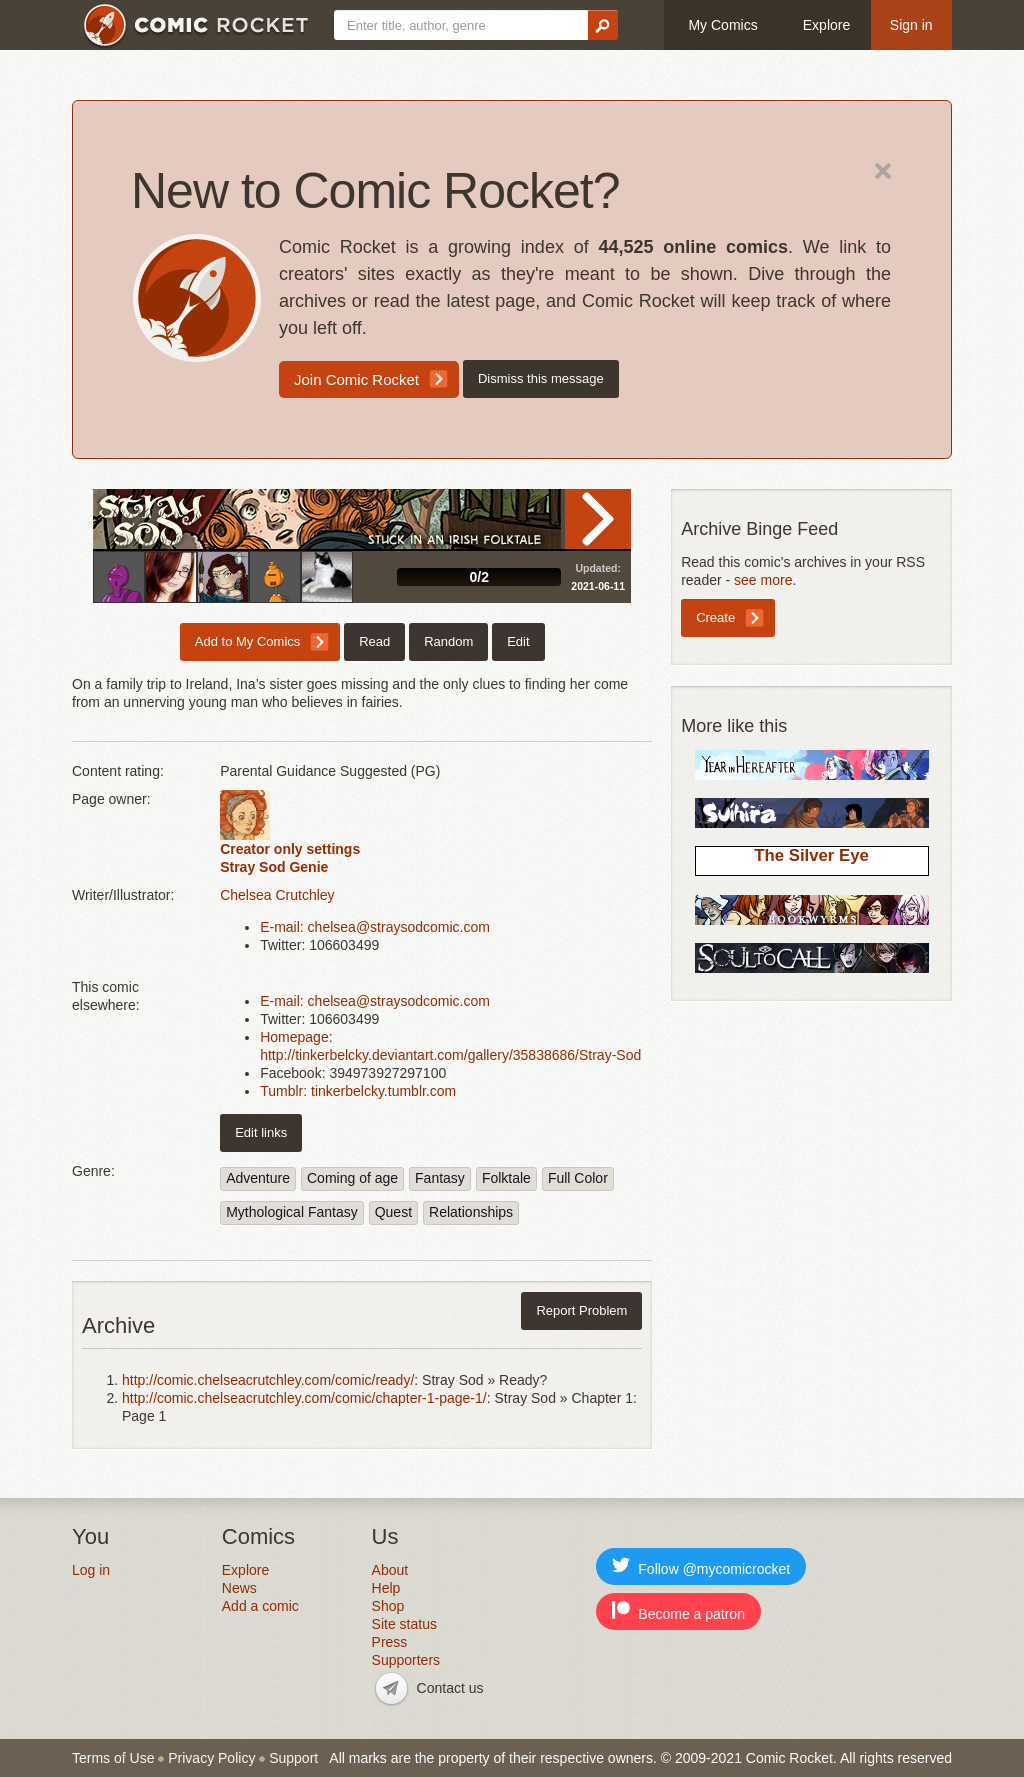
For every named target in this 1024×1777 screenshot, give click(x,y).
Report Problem (581, 1310)
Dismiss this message (541, 378)
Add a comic (260, 1606)
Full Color (578, 1178)
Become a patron (678, 1611)
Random (448, 641)
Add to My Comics (247, 641)
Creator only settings (290, 849)
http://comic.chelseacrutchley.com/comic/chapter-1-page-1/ (304, 1398)
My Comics (722, 25)
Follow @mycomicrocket (701, 1566)
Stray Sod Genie (274, 867)
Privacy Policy (211, 1758)
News (239, 1588)
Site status (404, 1624)
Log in (91, 1570)
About (390, 1570)
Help (386, 1588)
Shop (388, 1606)
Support (293, 1758)
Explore (826, 25)
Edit (518, 641)
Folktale (506, 1178)
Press (390, 1642)
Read (598, 519)
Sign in (911, 25)
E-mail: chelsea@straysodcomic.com (375, 927)
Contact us (450, 1688)
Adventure (258, 1178)
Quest (393, 1212)
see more (763, 580)
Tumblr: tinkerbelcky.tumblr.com (358, 1091)
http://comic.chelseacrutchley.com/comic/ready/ (268, 1380)
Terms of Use (113, 1758)
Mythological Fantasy (292, 1212)
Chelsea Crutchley (277, 895)
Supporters (406, 1660)
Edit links (261, 1132)
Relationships (471, 1212)
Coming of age (352, 1178)
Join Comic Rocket (356, 379)
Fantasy (440, 1178)
